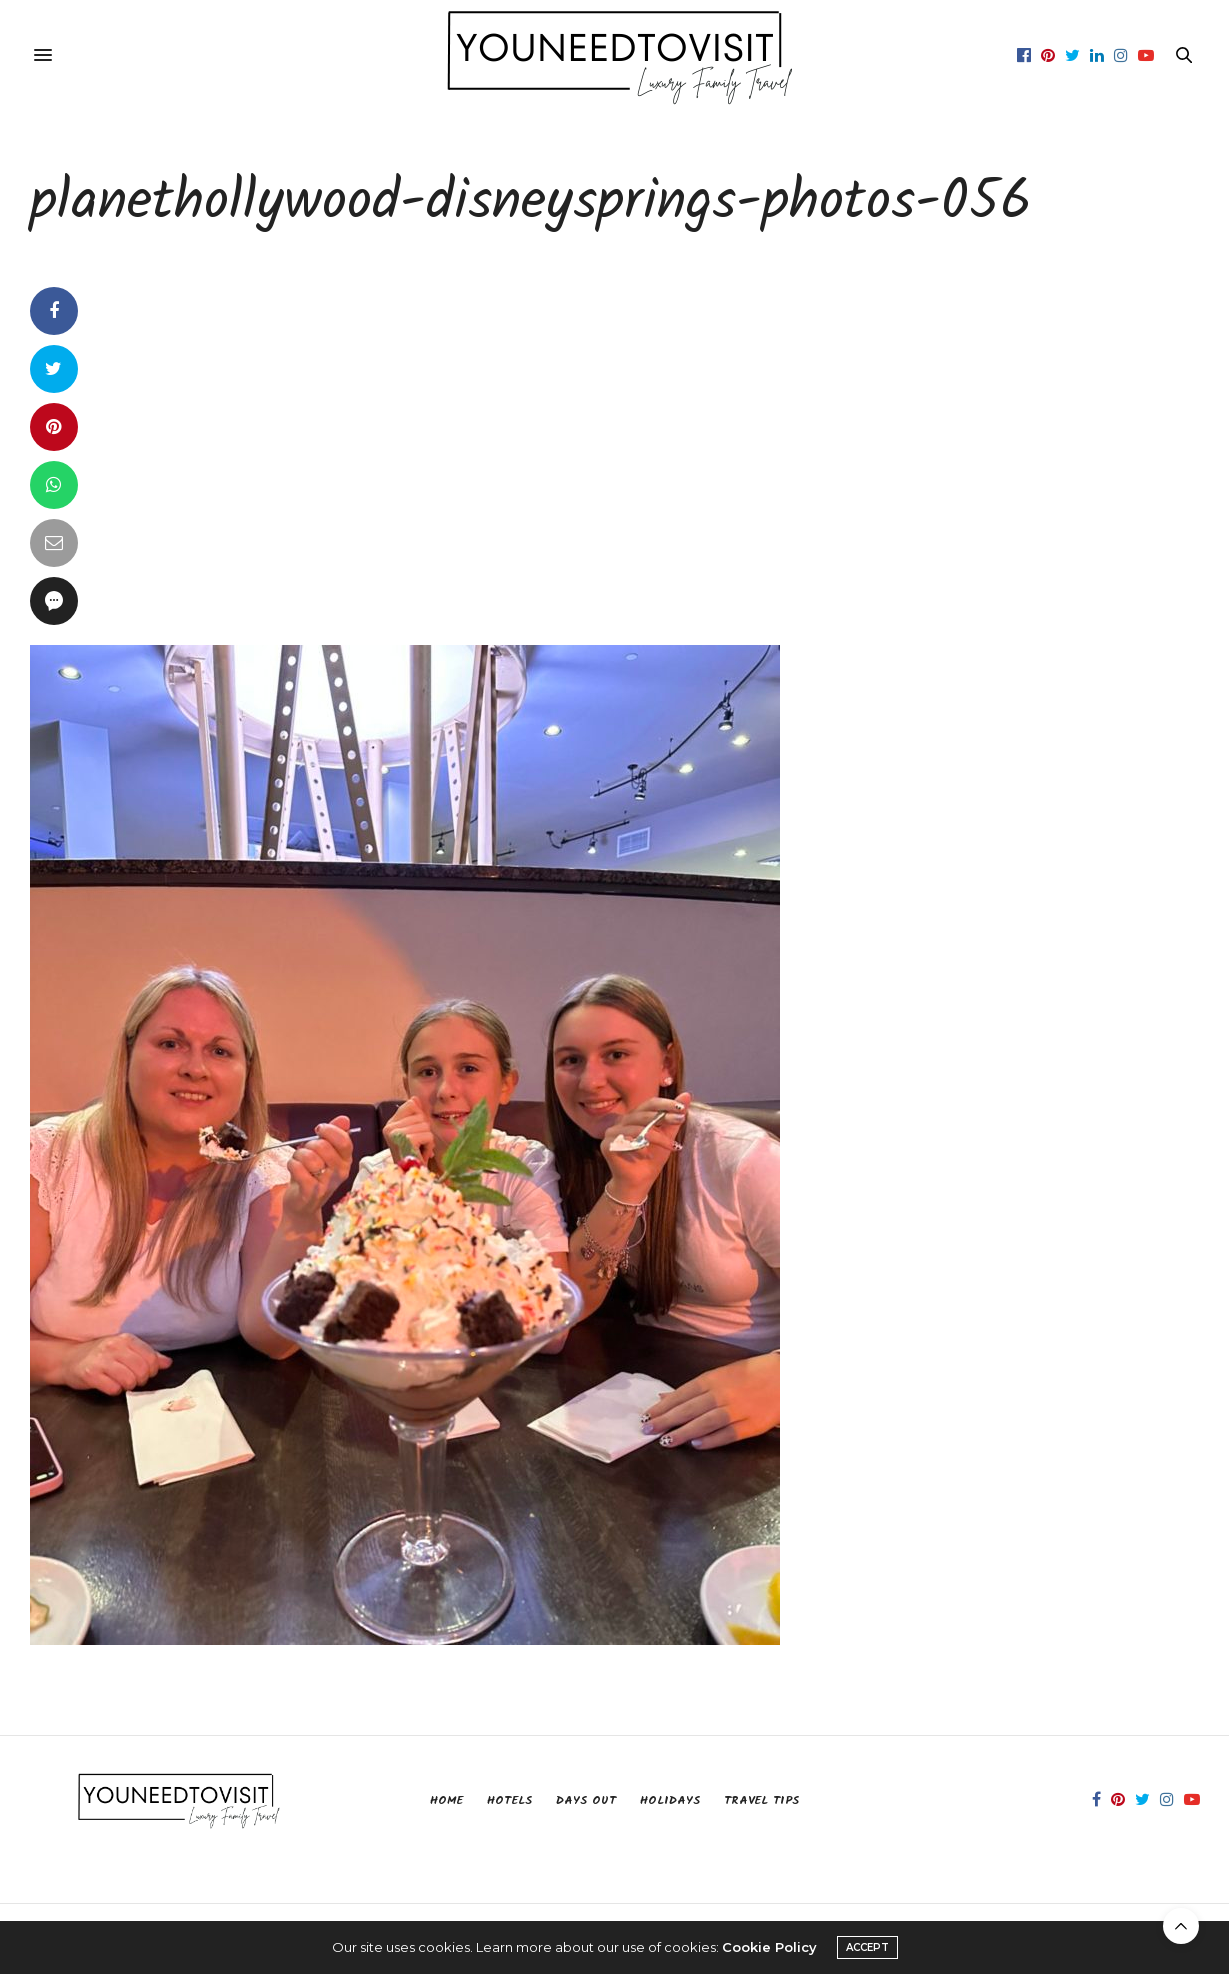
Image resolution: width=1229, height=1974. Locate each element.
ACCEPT (867, 1947)
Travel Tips (761, 1800)
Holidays (670, 1800)
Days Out (586, 1800)
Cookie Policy (769, 1947)
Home (446, 1800)
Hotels (509, 1800)
